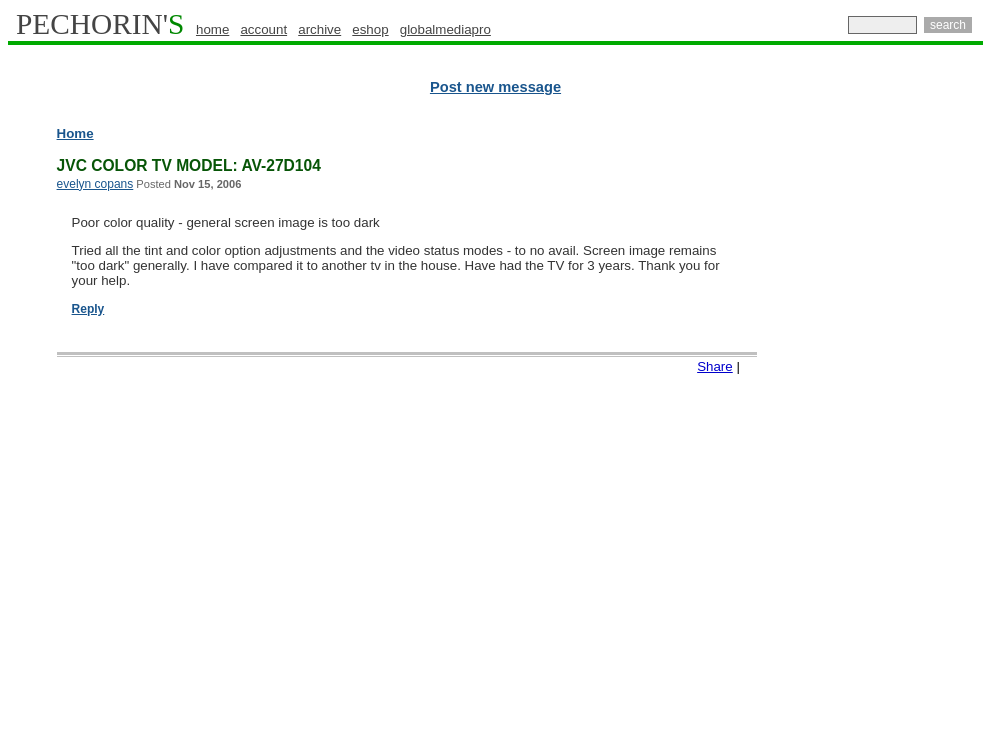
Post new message (495, 87)
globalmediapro (445, 29)
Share (715, 366)
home (212, 29)
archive (319, 29)
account (263, 29)
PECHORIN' (100, 24)
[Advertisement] (896, 430)
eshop (370, 29)
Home (75, 133)
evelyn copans (95, 184)
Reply (88, 309)
